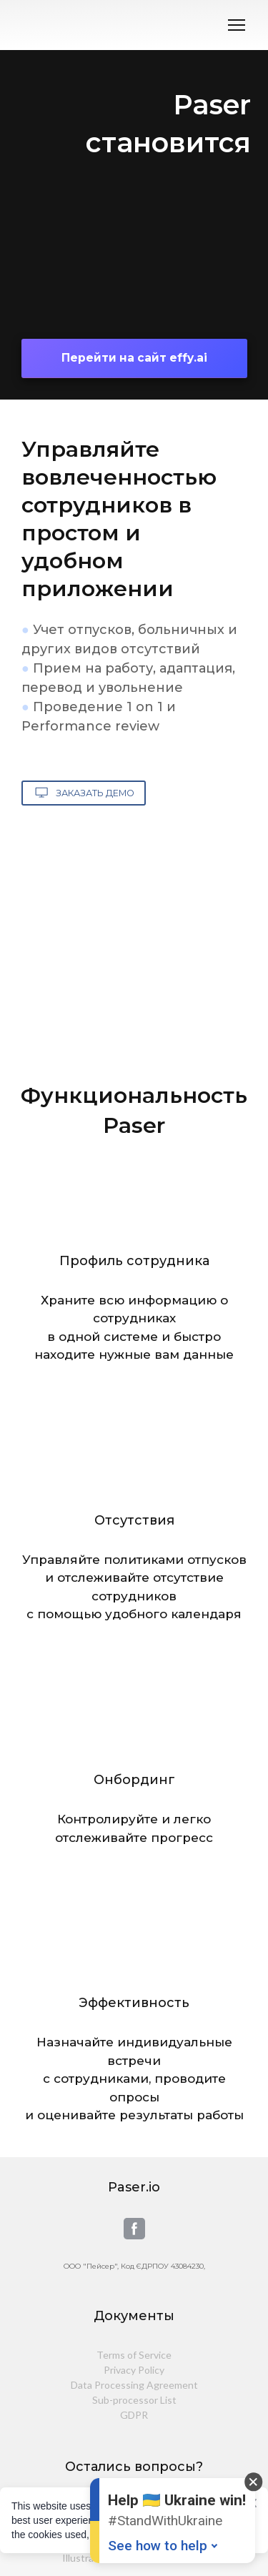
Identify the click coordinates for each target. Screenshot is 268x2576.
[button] (134, 358)
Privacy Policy (134, 2370)
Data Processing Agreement (134, 2385)
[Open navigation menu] (236, 25)
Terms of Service (134, 2355)
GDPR (134, 2415)
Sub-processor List (134, 2400)
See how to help (157, 2545)
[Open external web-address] (134, 250)
